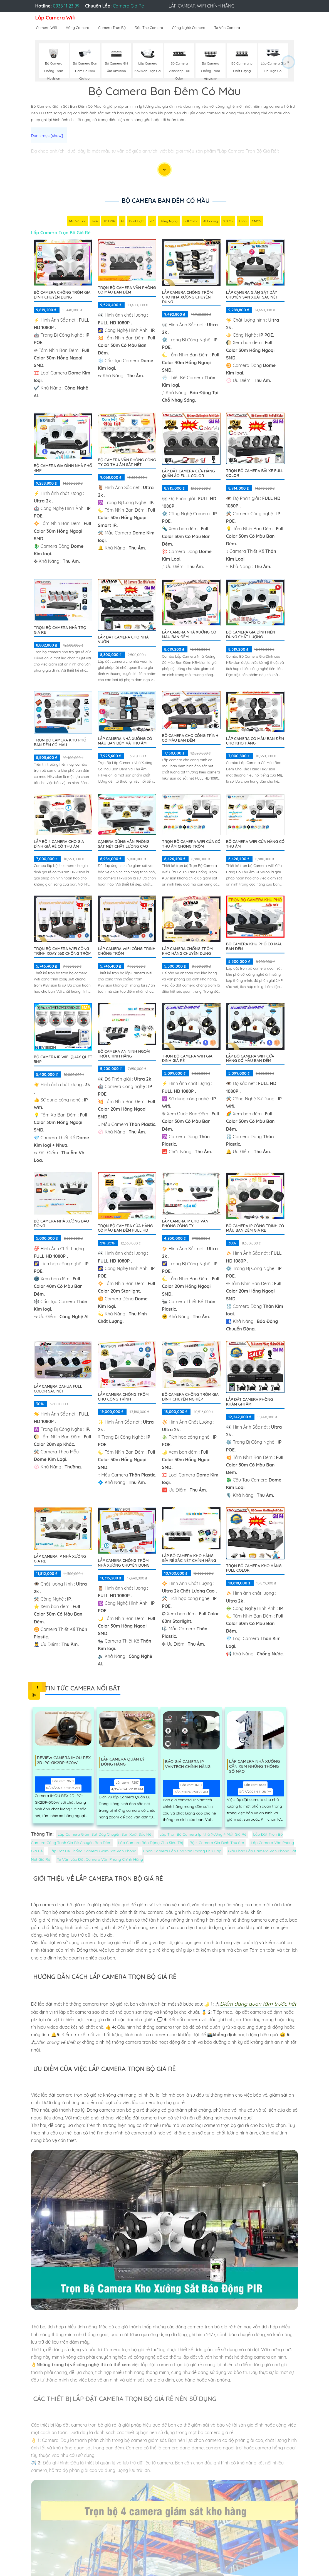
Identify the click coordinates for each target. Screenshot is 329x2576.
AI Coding (210, 222)
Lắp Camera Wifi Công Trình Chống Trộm (126, 952)
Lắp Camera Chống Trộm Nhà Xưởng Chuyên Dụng (124, 1563)
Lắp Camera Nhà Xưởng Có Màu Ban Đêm (189, 635)
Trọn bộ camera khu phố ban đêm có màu (60, 743)
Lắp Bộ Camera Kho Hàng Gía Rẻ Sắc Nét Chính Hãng (189, 1559)
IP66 (94, 222)
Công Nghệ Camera (189, 27)
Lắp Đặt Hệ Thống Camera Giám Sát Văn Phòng (93, 1851)
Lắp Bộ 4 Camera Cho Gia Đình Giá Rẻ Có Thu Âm (59, 844)
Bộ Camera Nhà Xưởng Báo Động (61, 1224)
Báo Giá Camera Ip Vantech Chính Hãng (190, 1765)
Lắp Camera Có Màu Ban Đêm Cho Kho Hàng (255, 741)
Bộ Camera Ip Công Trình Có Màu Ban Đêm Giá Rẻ (255, 1229)
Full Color (191, 222)
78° (152, 222)
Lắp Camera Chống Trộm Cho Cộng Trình (123, 1397)
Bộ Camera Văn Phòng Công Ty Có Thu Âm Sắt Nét (127, 463)
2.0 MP (228, 222)
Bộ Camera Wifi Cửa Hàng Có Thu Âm (255, 844)
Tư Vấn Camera (227, 27)
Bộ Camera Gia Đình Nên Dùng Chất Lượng (250, 635)
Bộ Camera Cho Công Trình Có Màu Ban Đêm (190, 738)
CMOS (256, 222)
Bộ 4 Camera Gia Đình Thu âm (217, 1843)
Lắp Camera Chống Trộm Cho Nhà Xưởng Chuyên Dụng (187, 297)
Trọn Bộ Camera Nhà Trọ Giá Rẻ (60, 630)
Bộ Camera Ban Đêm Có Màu (165, 201)
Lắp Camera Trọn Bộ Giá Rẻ (61, 233)
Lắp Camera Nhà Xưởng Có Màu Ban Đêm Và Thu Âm (125, 741)
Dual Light (136, 222)
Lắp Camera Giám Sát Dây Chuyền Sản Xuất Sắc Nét (252, 295)
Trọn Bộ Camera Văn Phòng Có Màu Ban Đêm (127, 290)
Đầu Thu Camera (149, 27)
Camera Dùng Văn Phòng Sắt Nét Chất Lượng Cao (123, 844)
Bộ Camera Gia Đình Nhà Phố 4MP (63, 469)
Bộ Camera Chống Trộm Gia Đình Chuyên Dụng (62, 295)
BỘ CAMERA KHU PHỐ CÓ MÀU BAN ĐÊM (254, 947)
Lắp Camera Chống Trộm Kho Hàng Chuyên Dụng (187, 952)
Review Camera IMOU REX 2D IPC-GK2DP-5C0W (64, 1761)
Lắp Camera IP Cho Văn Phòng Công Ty (185, 1224)
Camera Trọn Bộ (112, 27)
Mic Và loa (77, 222)
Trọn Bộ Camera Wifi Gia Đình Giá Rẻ (187, 1059)
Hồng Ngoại (169, 222)
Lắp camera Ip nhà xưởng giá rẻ (60, 1559)
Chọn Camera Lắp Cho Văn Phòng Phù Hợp (182, 1851)
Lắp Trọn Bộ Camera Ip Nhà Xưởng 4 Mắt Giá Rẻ (202, 1834)
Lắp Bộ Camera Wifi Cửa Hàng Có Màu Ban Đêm (250, 1059)
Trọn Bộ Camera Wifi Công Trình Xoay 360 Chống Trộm (62, 952)
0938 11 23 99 (66, 6)
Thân (242, 222)
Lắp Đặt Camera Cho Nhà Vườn (123, 640)
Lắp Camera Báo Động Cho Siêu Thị (150, 1843)
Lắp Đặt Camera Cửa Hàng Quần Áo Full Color (188, 474)
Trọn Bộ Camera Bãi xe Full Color (254, 474)
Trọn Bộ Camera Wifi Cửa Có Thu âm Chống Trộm (191, 844)
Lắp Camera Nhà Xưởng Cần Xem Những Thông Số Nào (256, 1765)
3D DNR (109, 222)
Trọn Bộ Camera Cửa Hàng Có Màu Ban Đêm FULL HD (125, 1229)
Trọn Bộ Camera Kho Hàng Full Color (253, 1569)
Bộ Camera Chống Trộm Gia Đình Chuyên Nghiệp (190, 1397)
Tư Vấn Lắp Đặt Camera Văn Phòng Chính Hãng (100, 1859)
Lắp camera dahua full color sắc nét (58, 1389)
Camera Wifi (46, 27)
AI (122, 222)
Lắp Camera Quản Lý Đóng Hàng (125, 1762)
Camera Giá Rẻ (128, 6)
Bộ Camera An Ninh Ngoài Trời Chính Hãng (124, 1054)
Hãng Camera (77, 27)
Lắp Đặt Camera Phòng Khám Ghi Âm (249, 1402)
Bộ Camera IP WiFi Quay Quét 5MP (63, 1060)
